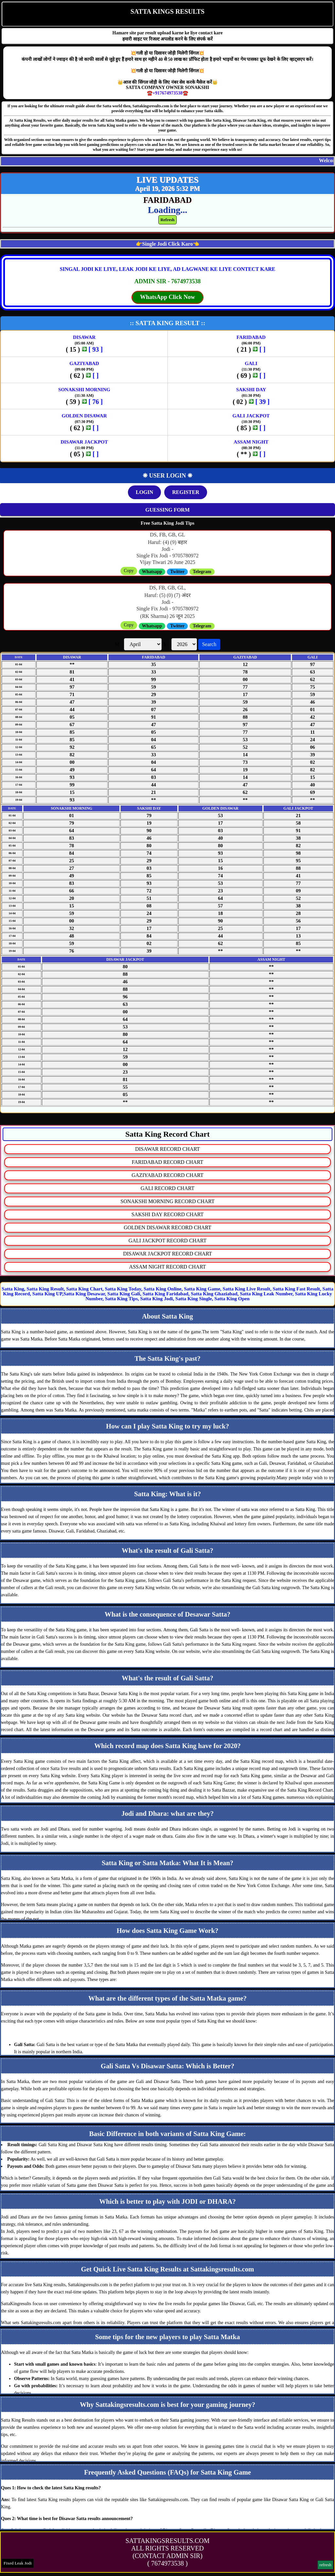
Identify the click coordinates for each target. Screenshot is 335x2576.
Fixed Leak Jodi (18, 2563)
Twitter (177, 571)
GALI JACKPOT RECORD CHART (167, 1240)
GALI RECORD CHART (167, 1188)
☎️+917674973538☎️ (167, 93)
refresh (325, 2564)
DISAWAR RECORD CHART (167, 1149)
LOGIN (144, 492)
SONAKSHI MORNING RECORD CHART (167, 1201)
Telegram (202, 571)
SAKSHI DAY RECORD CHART (168, 1214)
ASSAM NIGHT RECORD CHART (167, 1267)
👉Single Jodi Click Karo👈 (168, 244)
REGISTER (185, 492)
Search (209, 644)
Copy (128, 570)
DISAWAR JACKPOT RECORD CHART (167, 1253)
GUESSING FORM (167, 510)
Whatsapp (152, 571)
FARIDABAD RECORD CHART (167, 1162)
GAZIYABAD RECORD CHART (167, 1175)
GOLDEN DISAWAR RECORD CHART (167, 1227)
